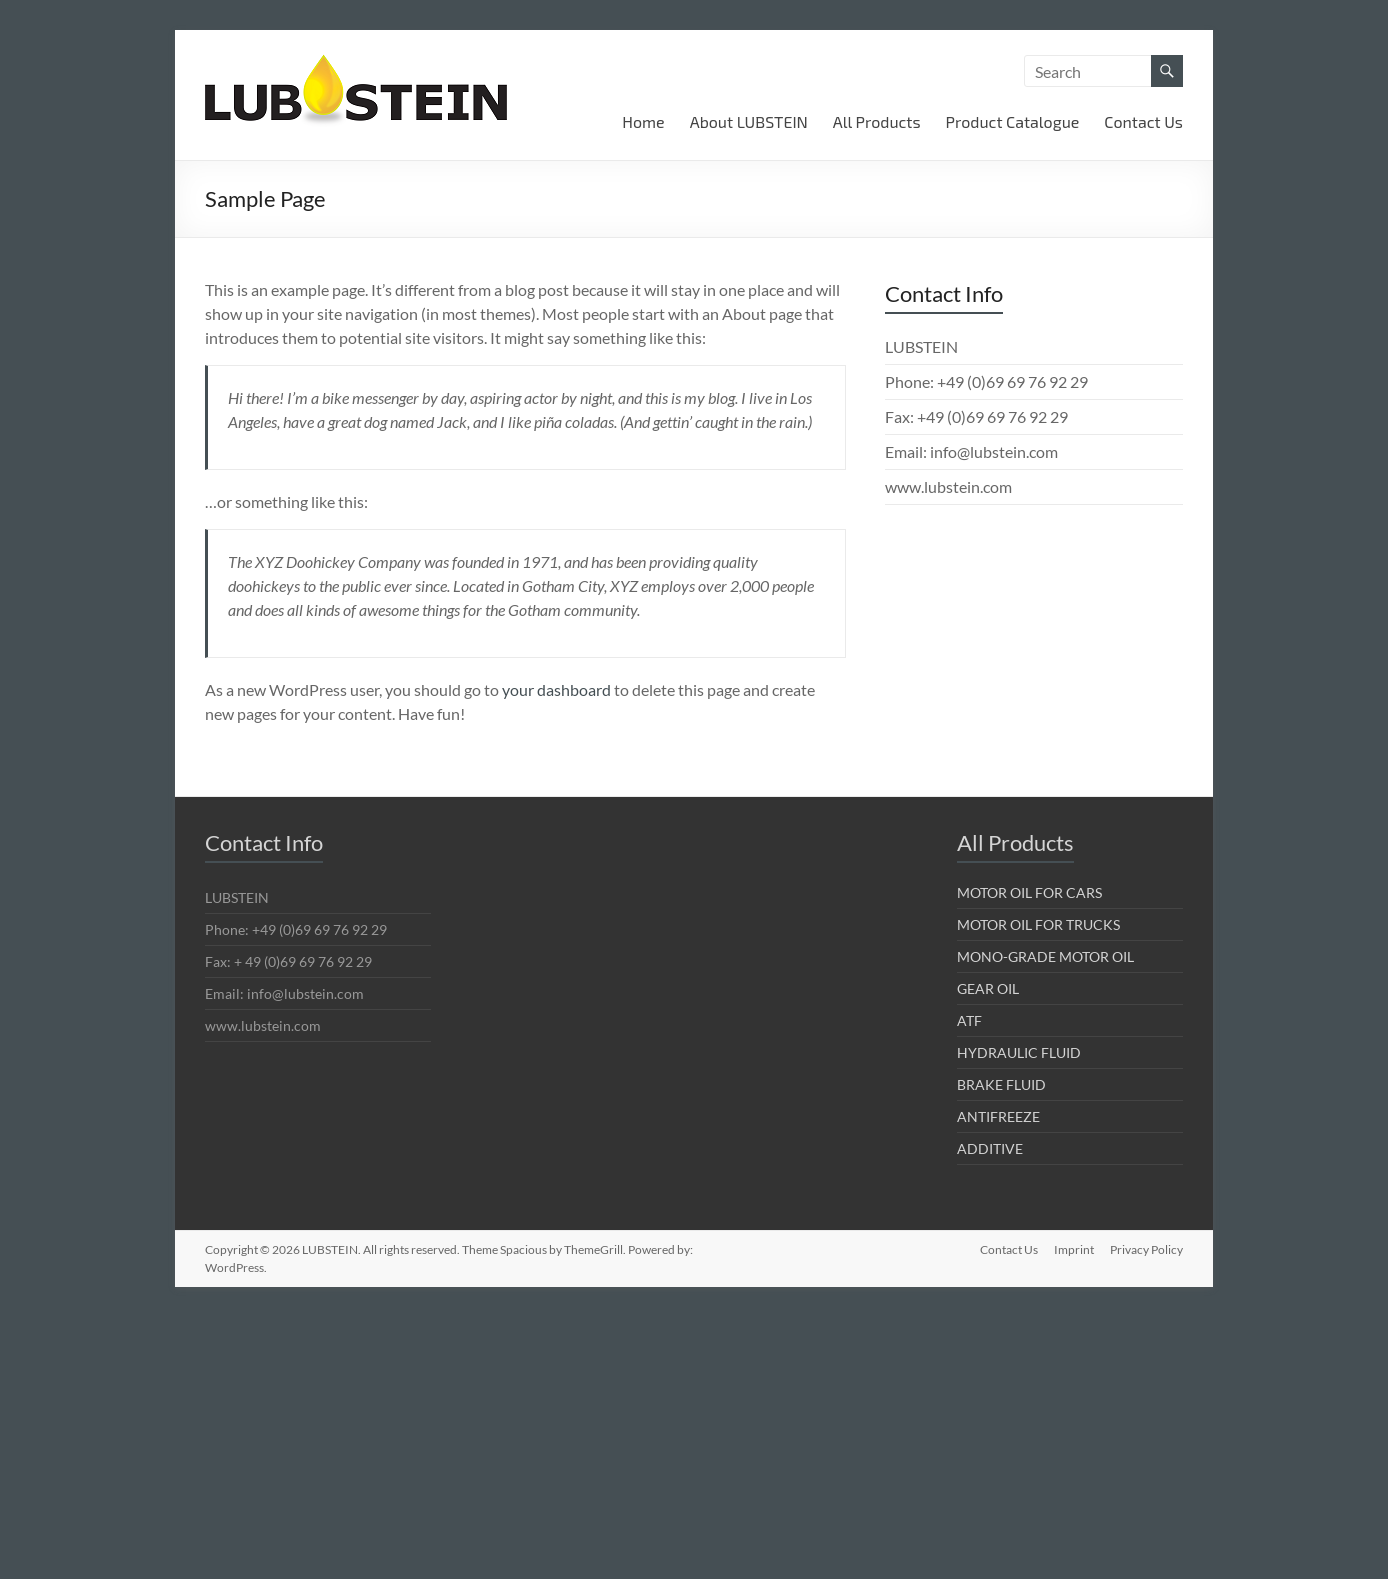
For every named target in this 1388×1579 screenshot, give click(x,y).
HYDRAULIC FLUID (1019, 1052)
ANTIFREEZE (998, 1116)
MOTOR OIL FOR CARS (1029, 892)
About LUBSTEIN (749, 121)
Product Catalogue (1013, 121)
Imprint (1074, 1249)
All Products (877, 121)
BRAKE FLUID (1001, 1084)
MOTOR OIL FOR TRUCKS (1038, 924)
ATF (969, 1020)
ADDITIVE (990, 1148)
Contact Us (1143, 121)
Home (643, 121)
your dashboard (556, 689)
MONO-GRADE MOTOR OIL (1045, 956)
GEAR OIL (988, 988)
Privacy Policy (1146, 1249)
